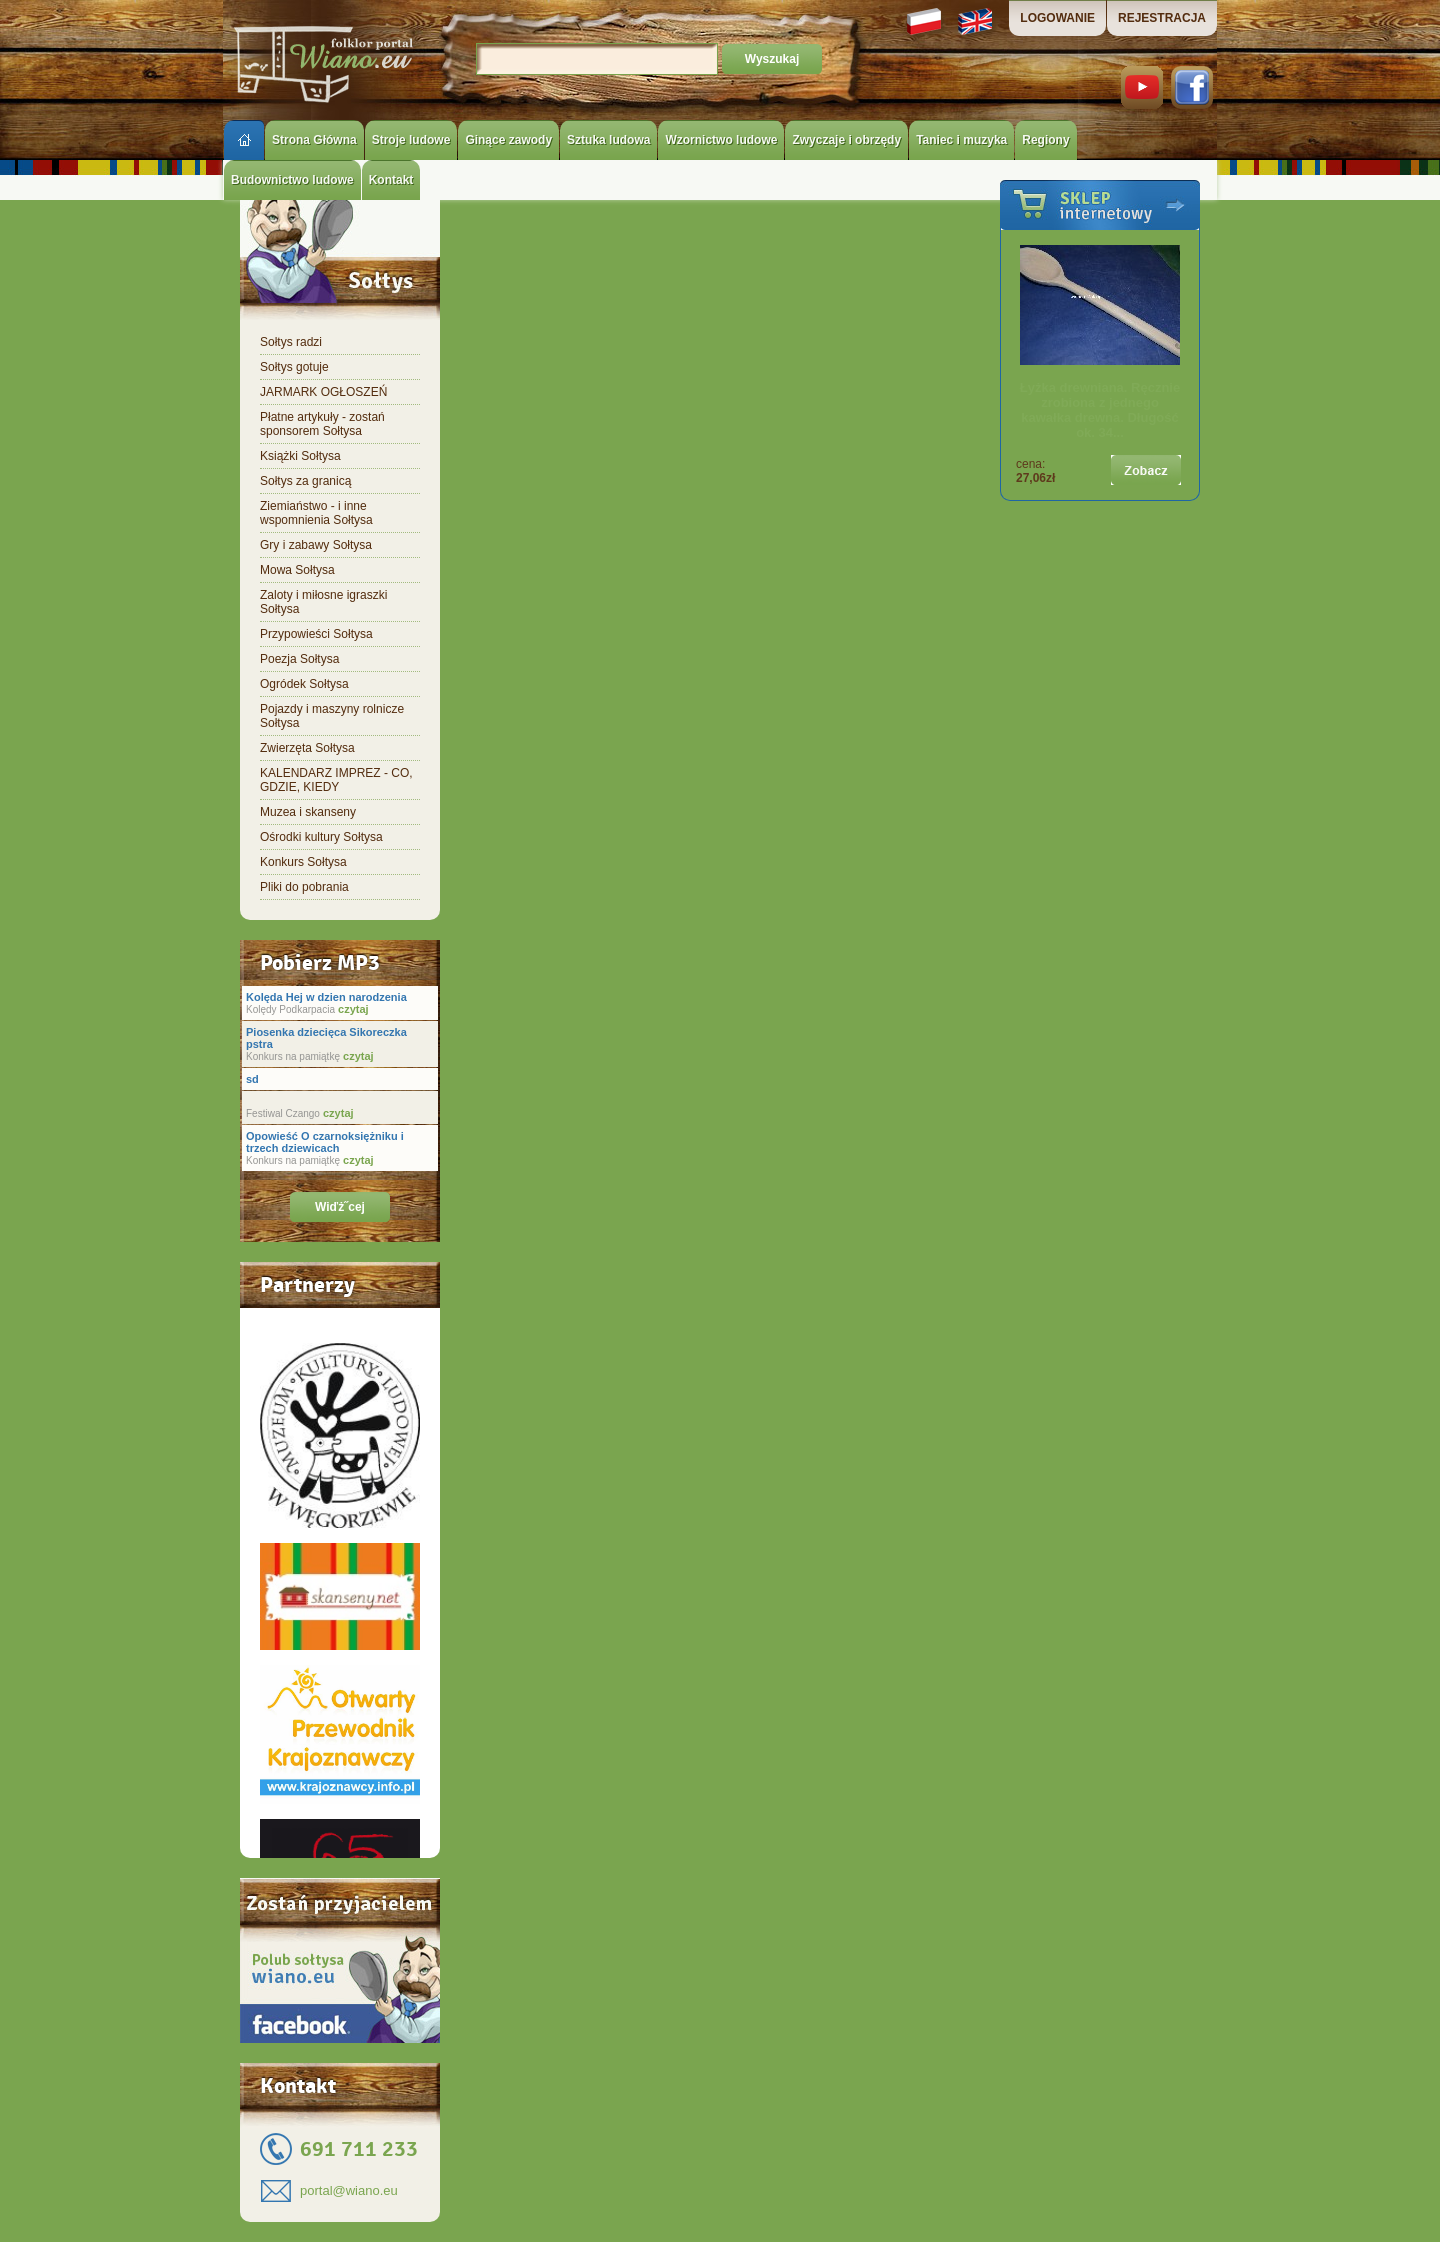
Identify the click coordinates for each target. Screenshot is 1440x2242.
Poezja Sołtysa (299, 659)
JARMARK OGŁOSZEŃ (323, 392)
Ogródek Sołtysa (304, 684)
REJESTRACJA (1162, 18)
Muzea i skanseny (308, 812)
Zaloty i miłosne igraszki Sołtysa (323, 602)
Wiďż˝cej (340, 1207)
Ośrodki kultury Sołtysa (321, 837)
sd (252, 1079)
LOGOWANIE (1057, 18)
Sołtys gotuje (294, 367)
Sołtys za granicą (305, 481)
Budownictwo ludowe (292, 180)
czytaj (352, 1009)
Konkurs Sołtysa (303, 862)
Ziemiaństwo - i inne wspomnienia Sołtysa (316, 513)
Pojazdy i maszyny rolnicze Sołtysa (332, 716)
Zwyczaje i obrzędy (846, 140)
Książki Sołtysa (300, 456)
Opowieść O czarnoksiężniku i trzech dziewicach (325, 1142)
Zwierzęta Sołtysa (307, 748)
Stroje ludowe (411, 140)
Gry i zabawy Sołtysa (316, 545)
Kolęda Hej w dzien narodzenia (326, 997)
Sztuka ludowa (608, 140)
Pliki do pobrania (304, 887)
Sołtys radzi (291, 342)
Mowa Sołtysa (297, 570)
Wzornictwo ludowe (721, 140)
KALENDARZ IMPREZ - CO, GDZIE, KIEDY (336, 780)
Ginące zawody (508, 140)
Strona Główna (314, 140)
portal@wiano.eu (349, 2190)
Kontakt (391, 180)
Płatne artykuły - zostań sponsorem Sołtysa (322, 424)
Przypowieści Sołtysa (316, 634)
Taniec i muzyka (961, 140)
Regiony (1045, 140)
